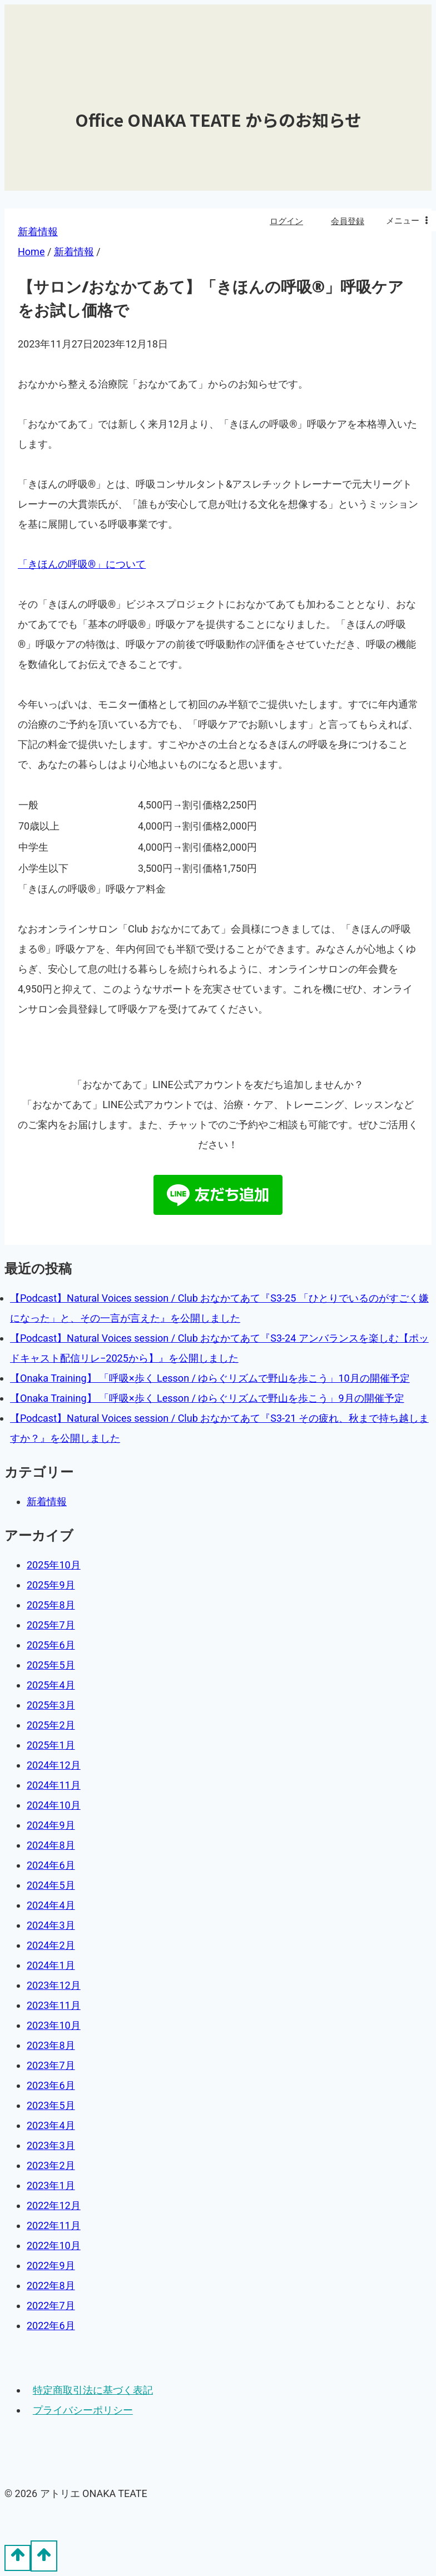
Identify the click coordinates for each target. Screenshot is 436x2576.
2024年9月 (51, 1825)
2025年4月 (51, 1685)
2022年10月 (54, 2245)
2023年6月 (51, 2085)
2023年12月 (54, 1985)
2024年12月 (54, 1765)
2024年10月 (54, 1805)
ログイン (286, 221)
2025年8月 (51, 1605)
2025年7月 (51, 1625)
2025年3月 (51, 1705)
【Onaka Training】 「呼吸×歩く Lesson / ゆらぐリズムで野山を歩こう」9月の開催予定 (207, 1398)
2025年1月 (51, 1745)
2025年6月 (51, 1645)
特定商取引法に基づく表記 (93, 2390)
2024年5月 (51, 1885)
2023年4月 (51, 2125)
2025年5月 (51, 1665)
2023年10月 (54, 2025)
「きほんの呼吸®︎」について (82, 564)
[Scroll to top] (17, 2557)
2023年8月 (51, 2045)
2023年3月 (51, 2145)
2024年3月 (51, 1925)
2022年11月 (54, 2225)
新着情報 (47, 1501)
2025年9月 (51, 1585)
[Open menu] (408, 221)
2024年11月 (54, 1785)
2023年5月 (51, 2105)
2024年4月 (51, 1905)
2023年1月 (51, 2185)
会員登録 (347, 221)
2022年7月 (51, 2305)
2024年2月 (51, 1945)
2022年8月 (51, 2285)
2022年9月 (51, 2265)
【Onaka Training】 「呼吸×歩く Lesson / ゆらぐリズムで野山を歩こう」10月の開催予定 (210, 1378)
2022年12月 (54, 2205)
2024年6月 (51, 1865)
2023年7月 (51, 2065)
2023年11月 (54, 2005)
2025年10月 (54, 1565)
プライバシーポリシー (83, 2410)
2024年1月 (51, 1965)
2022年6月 (51, 2325)
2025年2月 (51, 1725)
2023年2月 (51, 2165)
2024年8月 (51, 1845)
